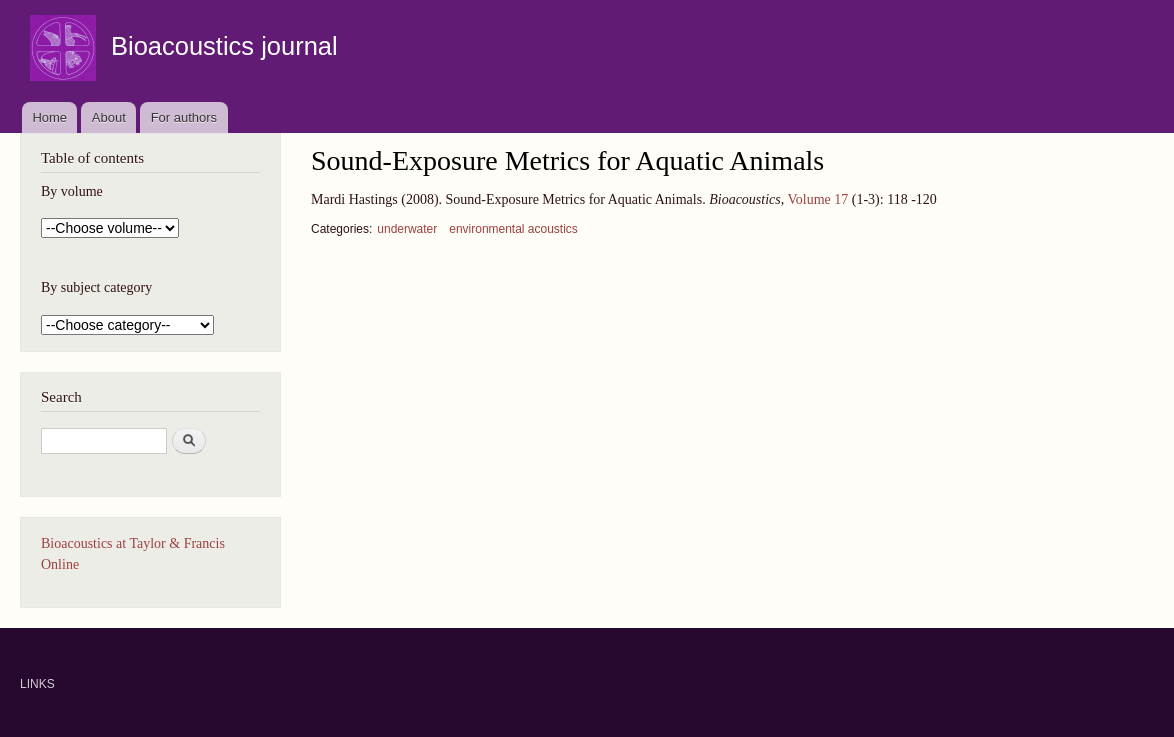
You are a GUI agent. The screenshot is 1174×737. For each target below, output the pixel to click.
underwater (407, 229)
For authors (184, 117)
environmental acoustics (513, 229)
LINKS (37, 684)
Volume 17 (817, 199)
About (109, 117)
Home (49, 117)
